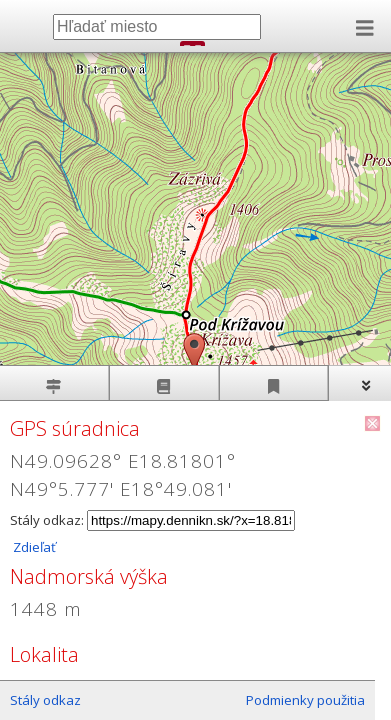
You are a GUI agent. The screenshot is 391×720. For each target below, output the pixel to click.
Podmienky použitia (305, 700)
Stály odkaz (45, 700)
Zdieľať (33, 547)
